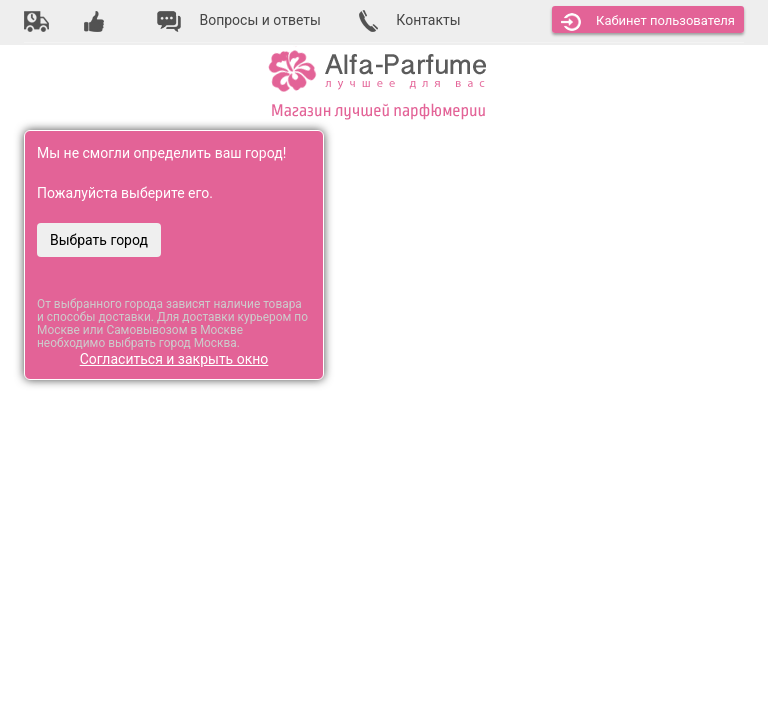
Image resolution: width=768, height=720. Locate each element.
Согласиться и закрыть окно (174, 359)
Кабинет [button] (648, 22)
